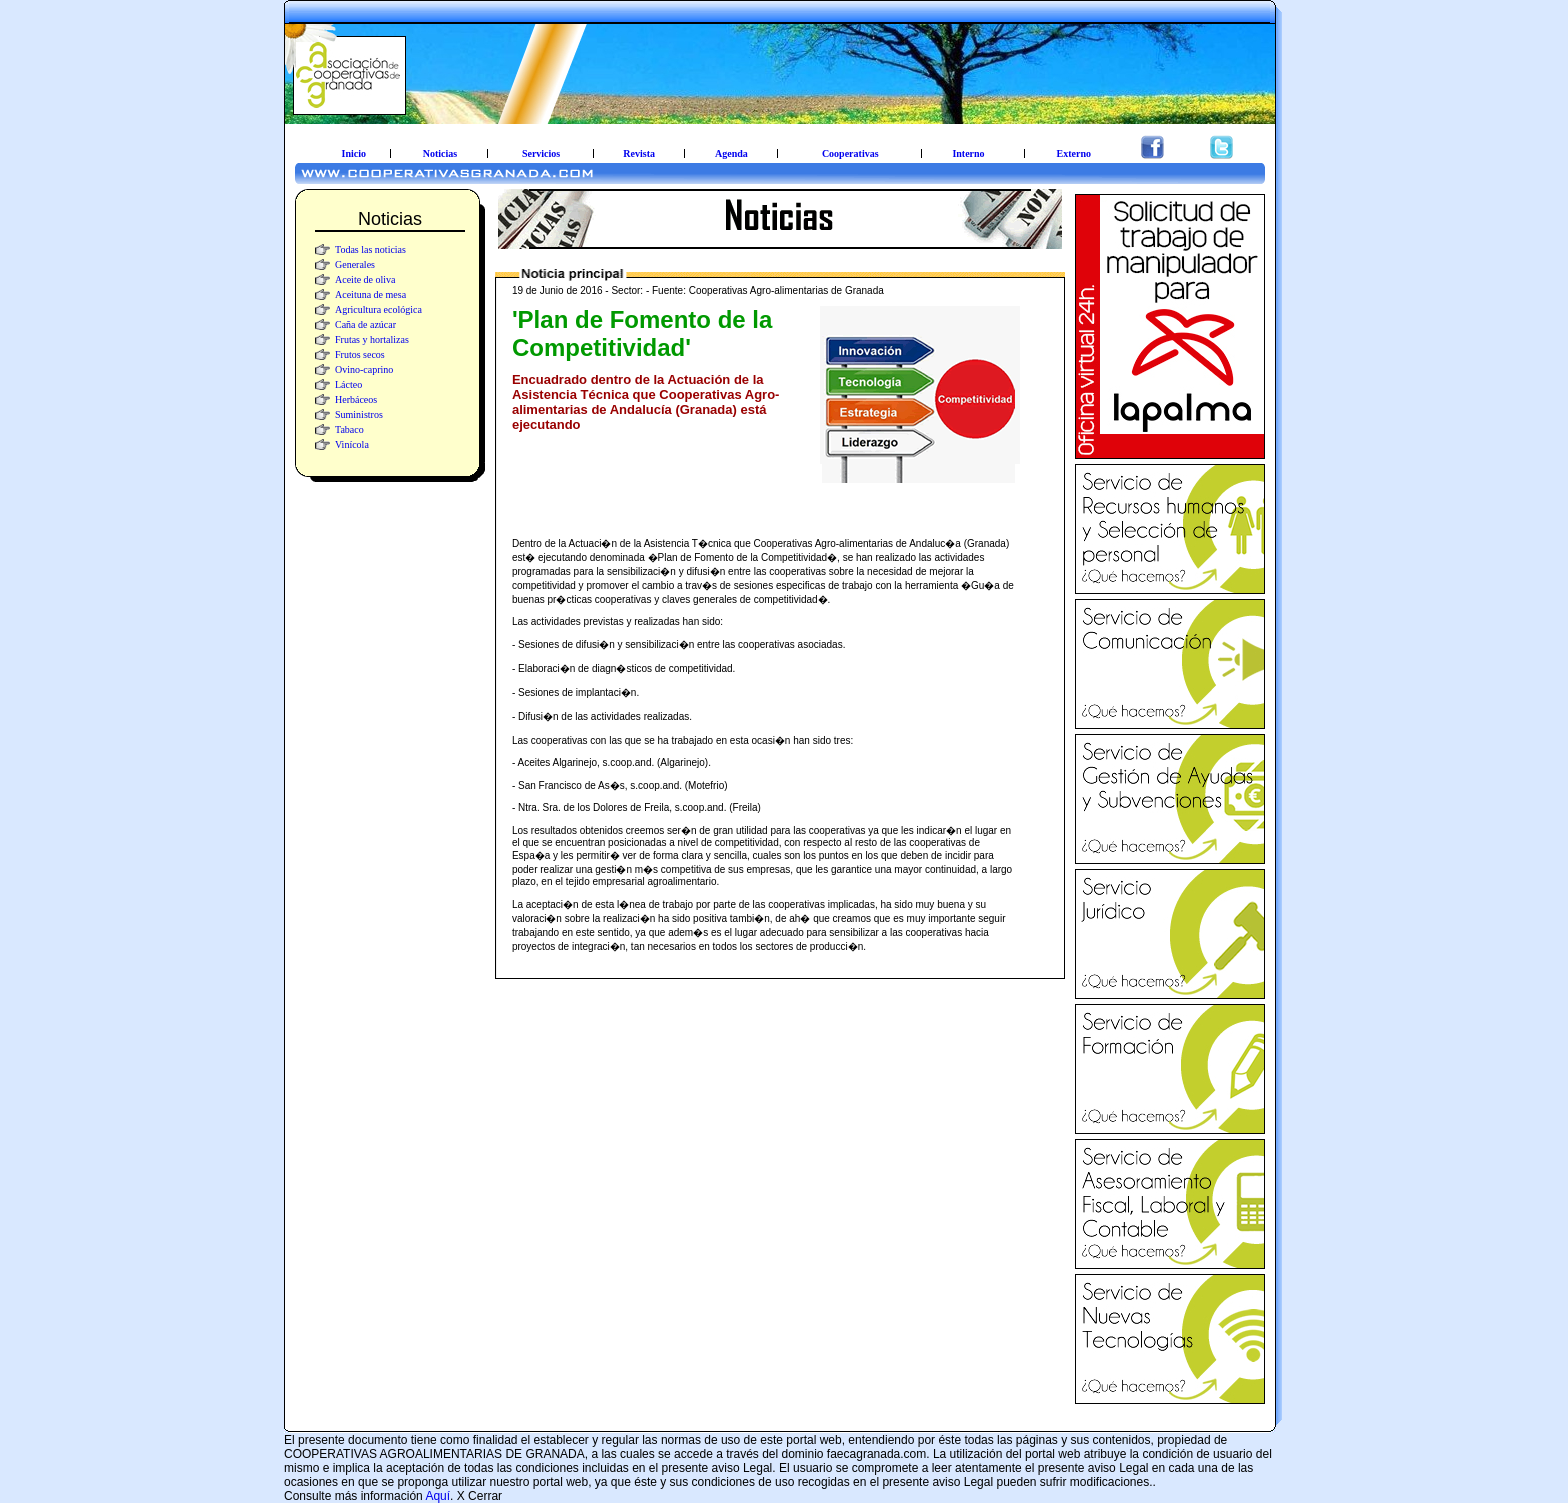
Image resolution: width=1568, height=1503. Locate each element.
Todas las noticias (370, 249)
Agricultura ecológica (378, 309)
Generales (355, 264)
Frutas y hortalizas (372, 339)
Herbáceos (356, 399)
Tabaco (349, 429)
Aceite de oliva (365, 279)
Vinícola (352, 444)
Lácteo (348, 384)
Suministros (359, 414)
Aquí (437, 1496)
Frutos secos (360, 354)
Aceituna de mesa (370, 294)
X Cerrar (479, 1496)
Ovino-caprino (364, 369)
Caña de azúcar (365, 324)
